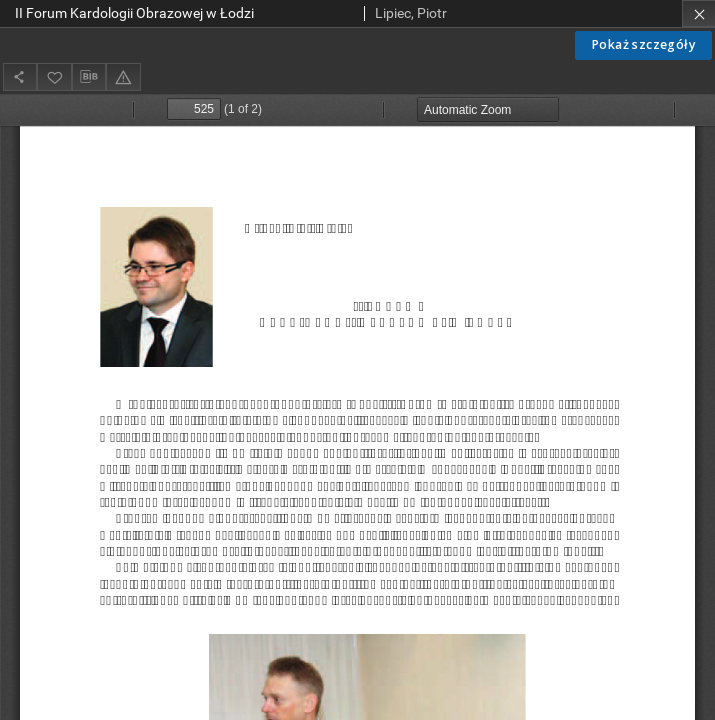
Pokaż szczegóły (643, 44)
